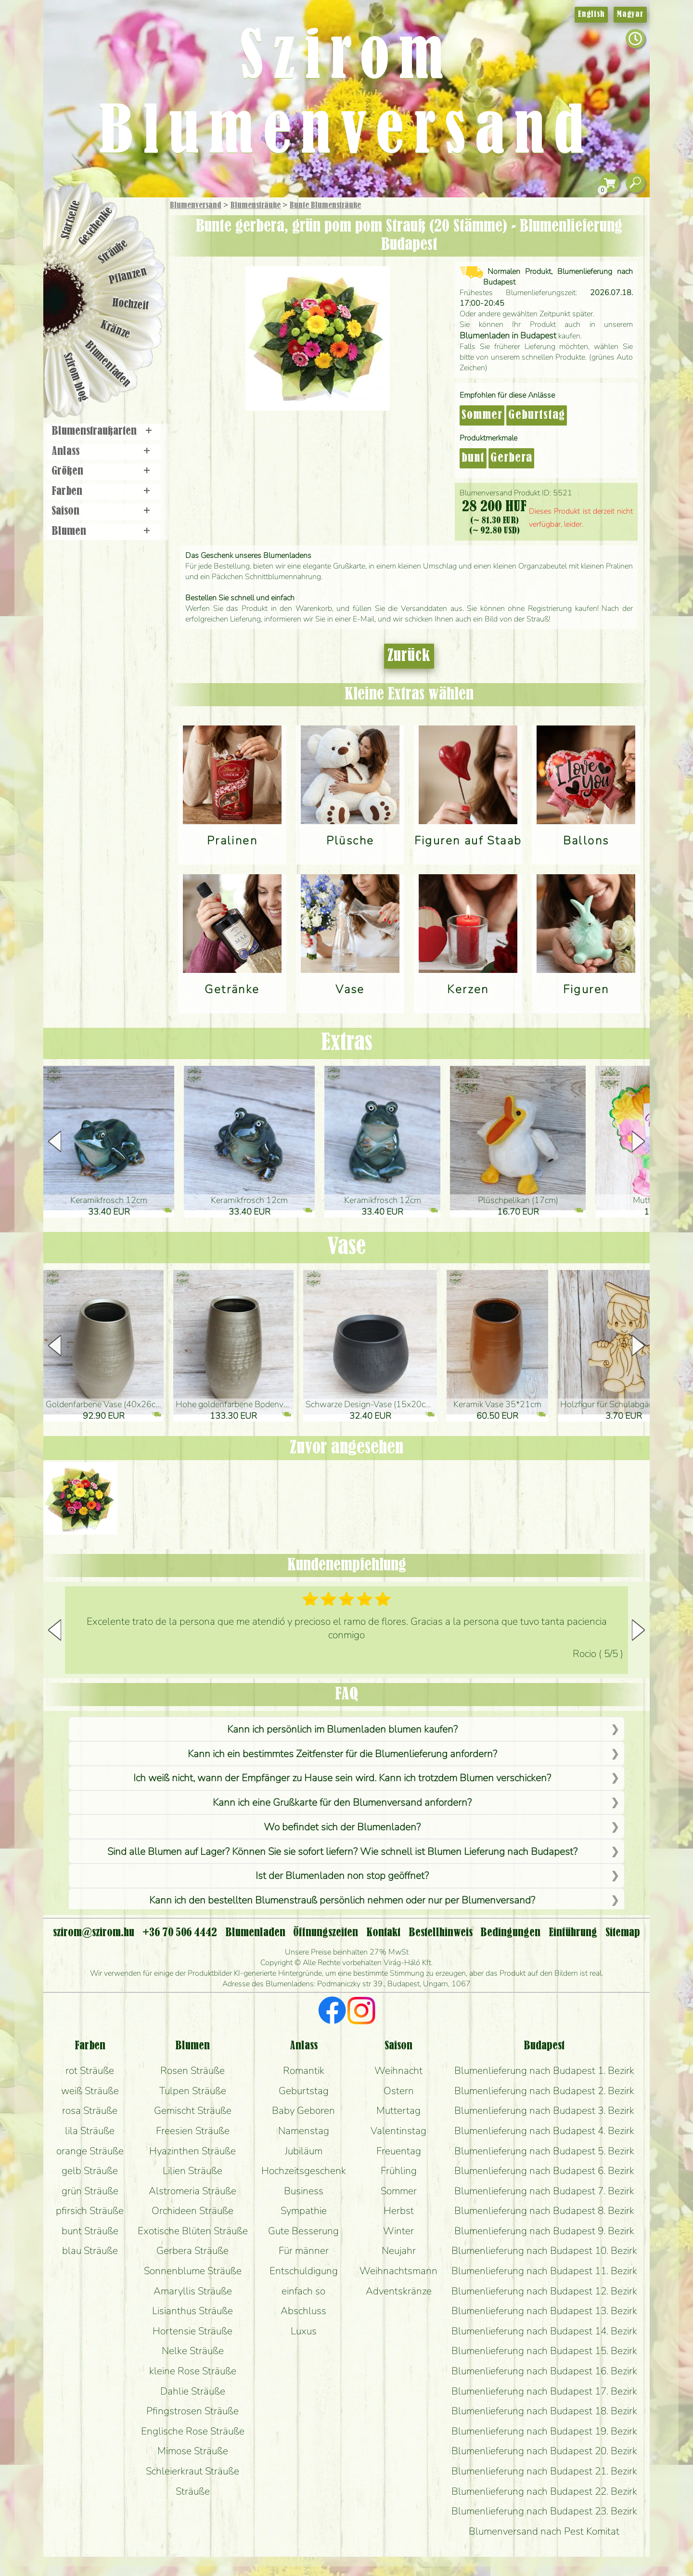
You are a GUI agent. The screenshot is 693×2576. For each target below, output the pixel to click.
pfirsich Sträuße (90, 2210)
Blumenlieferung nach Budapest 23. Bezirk (544, 2511)
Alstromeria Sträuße (192, 2191)
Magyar (630, 14)
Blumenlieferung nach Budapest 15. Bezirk (544, 2350)
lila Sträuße (90, 2130)
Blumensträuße (256, 205)
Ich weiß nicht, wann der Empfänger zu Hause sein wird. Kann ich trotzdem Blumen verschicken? (342, 1778)
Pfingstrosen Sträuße (192, 2411)
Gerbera (511, 458)
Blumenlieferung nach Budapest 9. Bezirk (544, 2231)
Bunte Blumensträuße (325, 205)
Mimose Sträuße (192, 2451)
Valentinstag (398, 2130)
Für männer (304, 2250)
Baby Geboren (303, 2110)
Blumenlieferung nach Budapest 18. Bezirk (544, 2411)
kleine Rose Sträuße (192, 2371)
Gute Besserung (303, 2231)
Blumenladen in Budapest (508, 335)
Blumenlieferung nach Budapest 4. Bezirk (544, 2130)
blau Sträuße (90, 2250)
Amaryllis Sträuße (193, 2291)
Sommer (482, 415)
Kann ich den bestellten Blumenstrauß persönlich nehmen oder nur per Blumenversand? (342, 1900)
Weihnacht (398, 2070)
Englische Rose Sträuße (192, 2431)
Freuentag (398, 2151)
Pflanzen (128, 276)
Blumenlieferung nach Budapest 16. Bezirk (544, 2371)
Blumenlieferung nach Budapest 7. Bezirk (544, 2191)
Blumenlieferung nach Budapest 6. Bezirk (544, 2170)
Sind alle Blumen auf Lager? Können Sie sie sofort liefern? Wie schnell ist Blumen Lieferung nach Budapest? (342, 1851)
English (591, 14)
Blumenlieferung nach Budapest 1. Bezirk (544, 2070)
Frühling (399, 2170)
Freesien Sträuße (193, 2130)
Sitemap (622, 1933)
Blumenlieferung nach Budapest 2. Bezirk (544, 2090)
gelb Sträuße (90, 2170)
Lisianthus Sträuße (192, 2310)
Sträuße (113, 251)
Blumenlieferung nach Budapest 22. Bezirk (544, 2491)
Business (303, 2191)
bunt (473, 458)
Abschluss (303, 2310)
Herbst (399, 2210)
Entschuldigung (304, 2271)
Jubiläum (303, 2151)
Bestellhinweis (441, 1933)
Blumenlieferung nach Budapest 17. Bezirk (544, 2391)
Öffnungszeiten (325, 1933)
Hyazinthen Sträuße (192, 2151)
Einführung (573, 1933)
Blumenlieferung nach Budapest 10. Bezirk (544, 2250)
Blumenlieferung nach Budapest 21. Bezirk (544, 2471)
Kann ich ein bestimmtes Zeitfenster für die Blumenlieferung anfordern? (342, 1753)
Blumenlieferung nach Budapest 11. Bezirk (544, 2271)
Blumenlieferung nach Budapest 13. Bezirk (544, 2310)
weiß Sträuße (90, 2090)
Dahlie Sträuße (192, 2391)
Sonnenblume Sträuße (193, 2271)
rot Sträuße (89, 2070)
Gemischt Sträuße (192, 2110)
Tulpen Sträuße (192, 2090)
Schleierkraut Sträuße (192, 2471)
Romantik (303, 2070)
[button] (638, 1141)
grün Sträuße (90, 2191)
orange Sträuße (90, 2151)
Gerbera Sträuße (192, 2250)
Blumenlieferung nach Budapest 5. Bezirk (544, 2151)
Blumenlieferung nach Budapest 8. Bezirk (544, 2210)
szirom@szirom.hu (93, 1933)
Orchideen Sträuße (192, 2210)
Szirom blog (75, 376)
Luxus (304, 2331)
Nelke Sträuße (193, 2350)
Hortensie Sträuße (192, 2331)
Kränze (115, 330)
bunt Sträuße (90, 2231)
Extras (346, 1043)
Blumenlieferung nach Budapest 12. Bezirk (544, 2291)
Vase (346, 1247)
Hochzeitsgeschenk (303, 2170)
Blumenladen (108, 364)
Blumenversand (195, 205)
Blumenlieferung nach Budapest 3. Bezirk (544, 2110)
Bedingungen (510, 1933)
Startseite (70, 219)
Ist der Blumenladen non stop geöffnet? (342, 1875)
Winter (398, 2231)
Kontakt (383, 1933)
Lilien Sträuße (192, 2170)
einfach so (303, 2291)
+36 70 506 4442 (179, 1933)
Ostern (399, 2090)
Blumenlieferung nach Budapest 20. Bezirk (544, 2451)
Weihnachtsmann (398, 2271)
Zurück (409, 656)
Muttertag (398, 2110)
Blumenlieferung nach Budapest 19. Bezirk (544, 2431)
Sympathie (304, 2210)
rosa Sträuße (89, 2110)
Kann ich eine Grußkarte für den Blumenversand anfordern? (342, 1802)
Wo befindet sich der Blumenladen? (342, 1827)
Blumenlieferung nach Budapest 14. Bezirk (544, 2331)
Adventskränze (399, 2291)
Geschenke (96, 226)
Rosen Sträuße (192, 2070)
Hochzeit (130, 304)
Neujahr (399, 2250)
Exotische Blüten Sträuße (193, 2231)
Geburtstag (536, 415)
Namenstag (303, 2130)
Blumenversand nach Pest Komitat (544, 2531)
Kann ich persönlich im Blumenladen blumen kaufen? (342, 1729)
